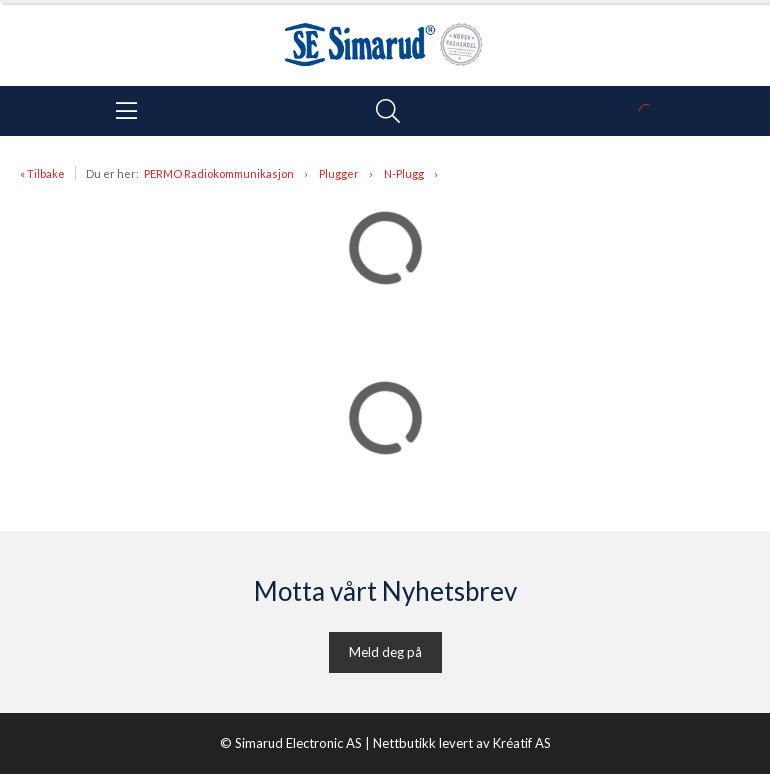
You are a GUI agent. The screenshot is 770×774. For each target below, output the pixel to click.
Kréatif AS (522, 743)
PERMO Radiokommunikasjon (219, 173)
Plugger (339, 173)
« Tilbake (42, 173)
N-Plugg (404, 173)
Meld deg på (385, 652)
